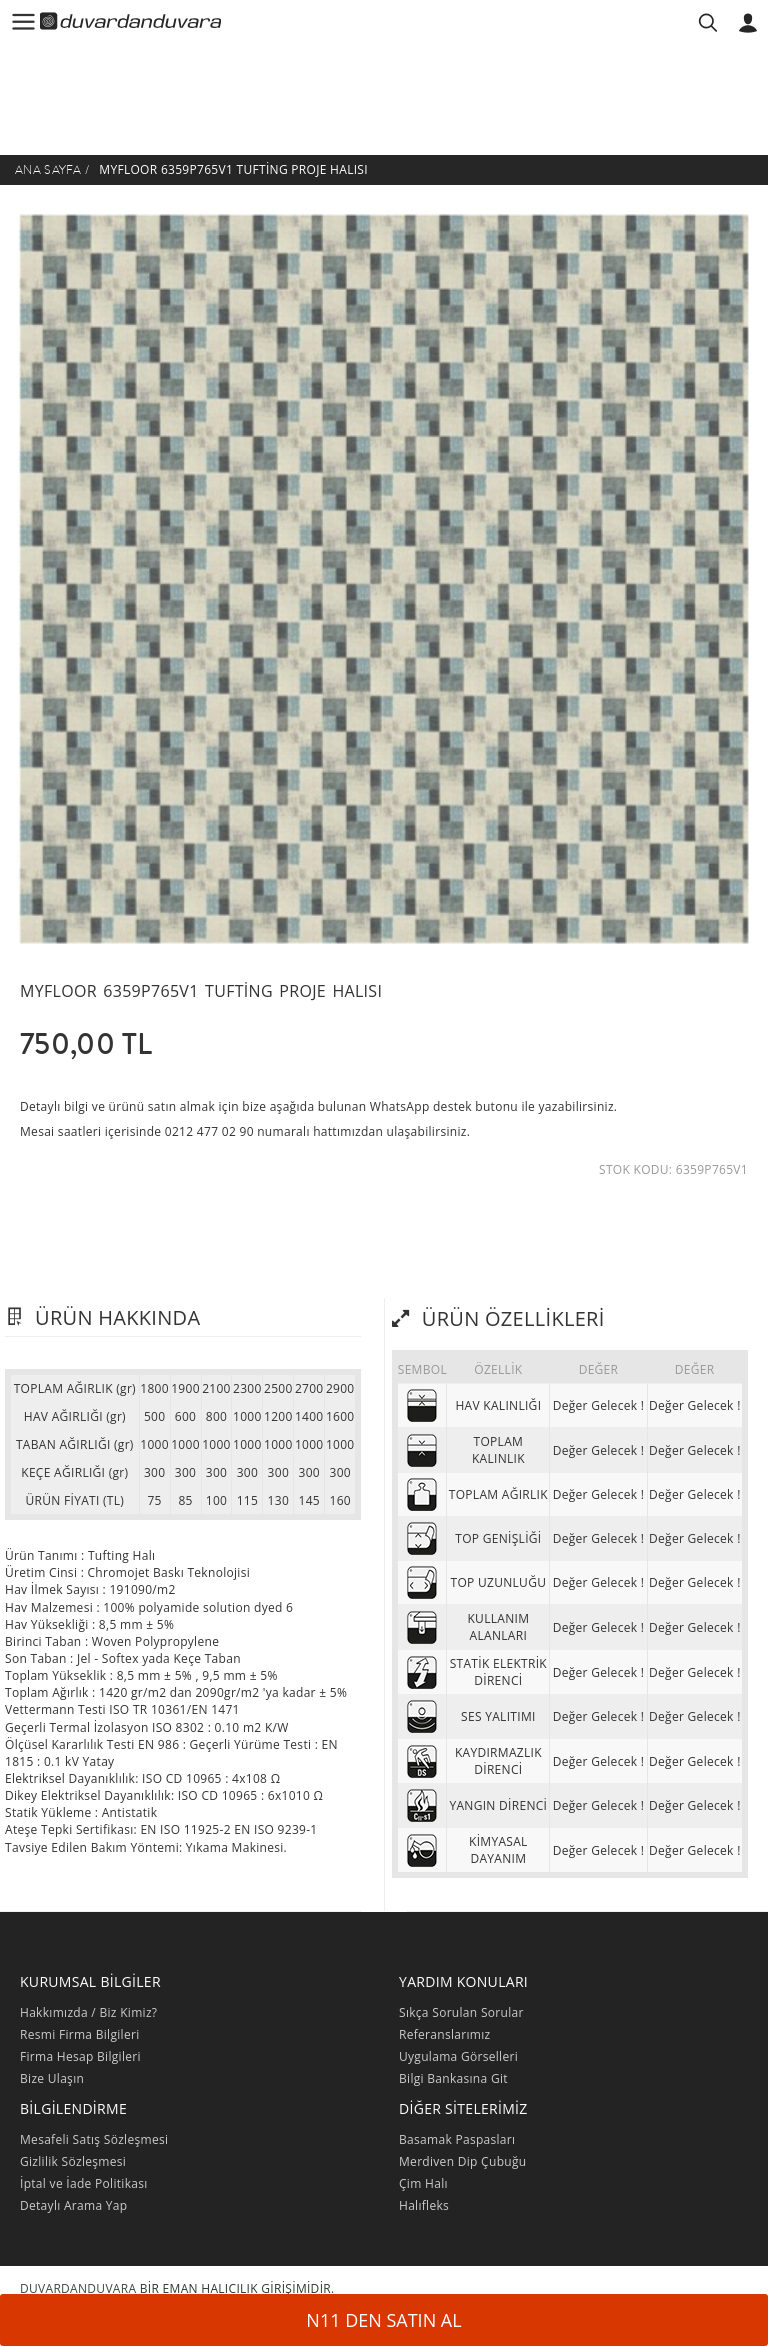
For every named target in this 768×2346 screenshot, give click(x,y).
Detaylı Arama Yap (73, 2205)
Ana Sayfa (48, 170)
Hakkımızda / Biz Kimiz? (88, 2012)
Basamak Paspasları (457, 2139)
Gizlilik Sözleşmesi (73, 2161)
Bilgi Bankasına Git (453, 2078)
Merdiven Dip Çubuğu (462, 2161)
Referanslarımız (444, 2034)
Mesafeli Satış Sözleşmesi (94, 2139)
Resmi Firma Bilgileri (80, 2034)
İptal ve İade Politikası (84, 2183)
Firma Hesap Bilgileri (80, 2056)
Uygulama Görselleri (458, 2056)
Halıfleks (424, 2205)
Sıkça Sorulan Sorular (461, 2012)
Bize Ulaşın (52, 2078)
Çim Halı (423, 2183)
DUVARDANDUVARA (78, 2288)
